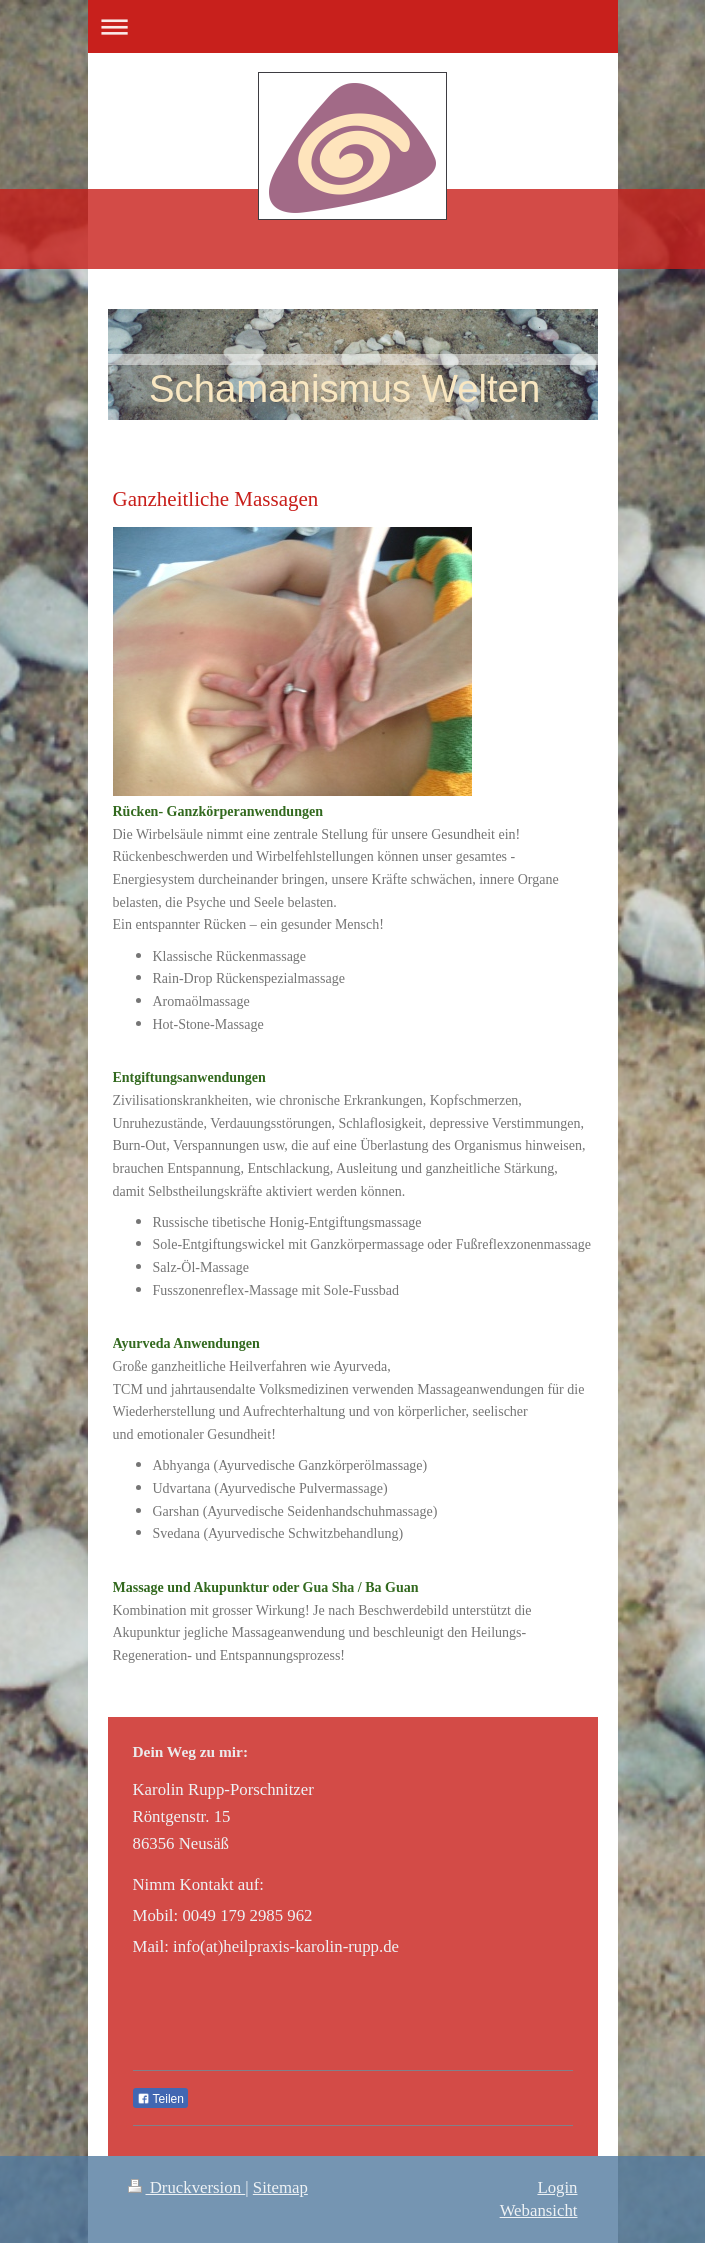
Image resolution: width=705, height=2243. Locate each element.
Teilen (160, 2099)
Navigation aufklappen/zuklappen (353, 26)
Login (557, 2187)
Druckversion (187, 2187)
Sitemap (280, 2187)
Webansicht (539, 2210)
